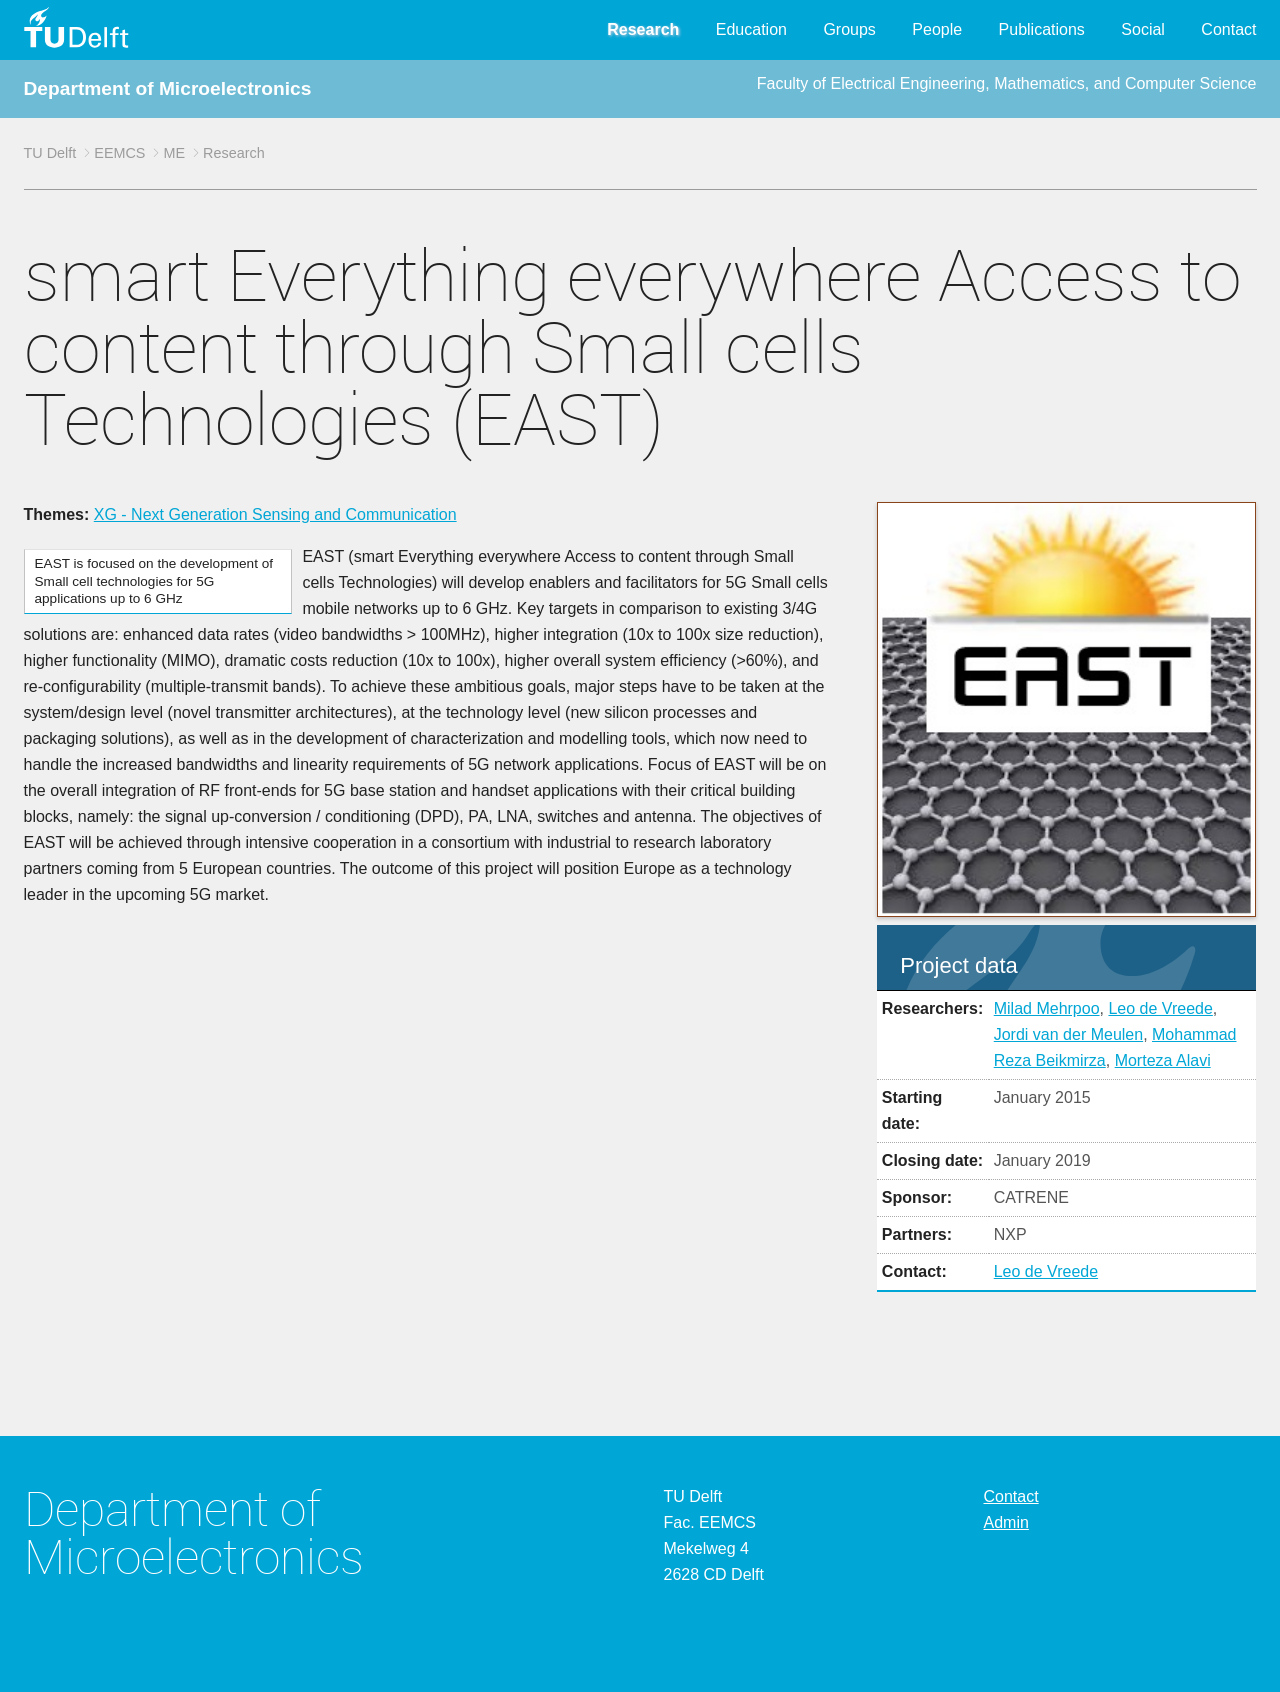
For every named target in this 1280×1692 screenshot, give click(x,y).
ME (174, 153)
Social (1143, 29)
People (937, 29)
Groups (849, 29)
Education (751, 29)
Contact (1228, 29)
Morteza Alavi (1163, 1060)
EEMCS (119, 153)
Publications (1042, 29)
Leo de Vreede (1160, 1008)
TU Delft (50, 153)
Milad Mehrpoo (1047, 1008)
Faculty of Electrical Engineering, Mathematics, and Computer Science (1007, 83)
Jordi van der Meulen (1068, 1034)
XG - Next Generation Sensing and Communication (275, 514)
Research (643, 29)
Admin (1006, 1522)
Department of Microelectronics (168, 88)
